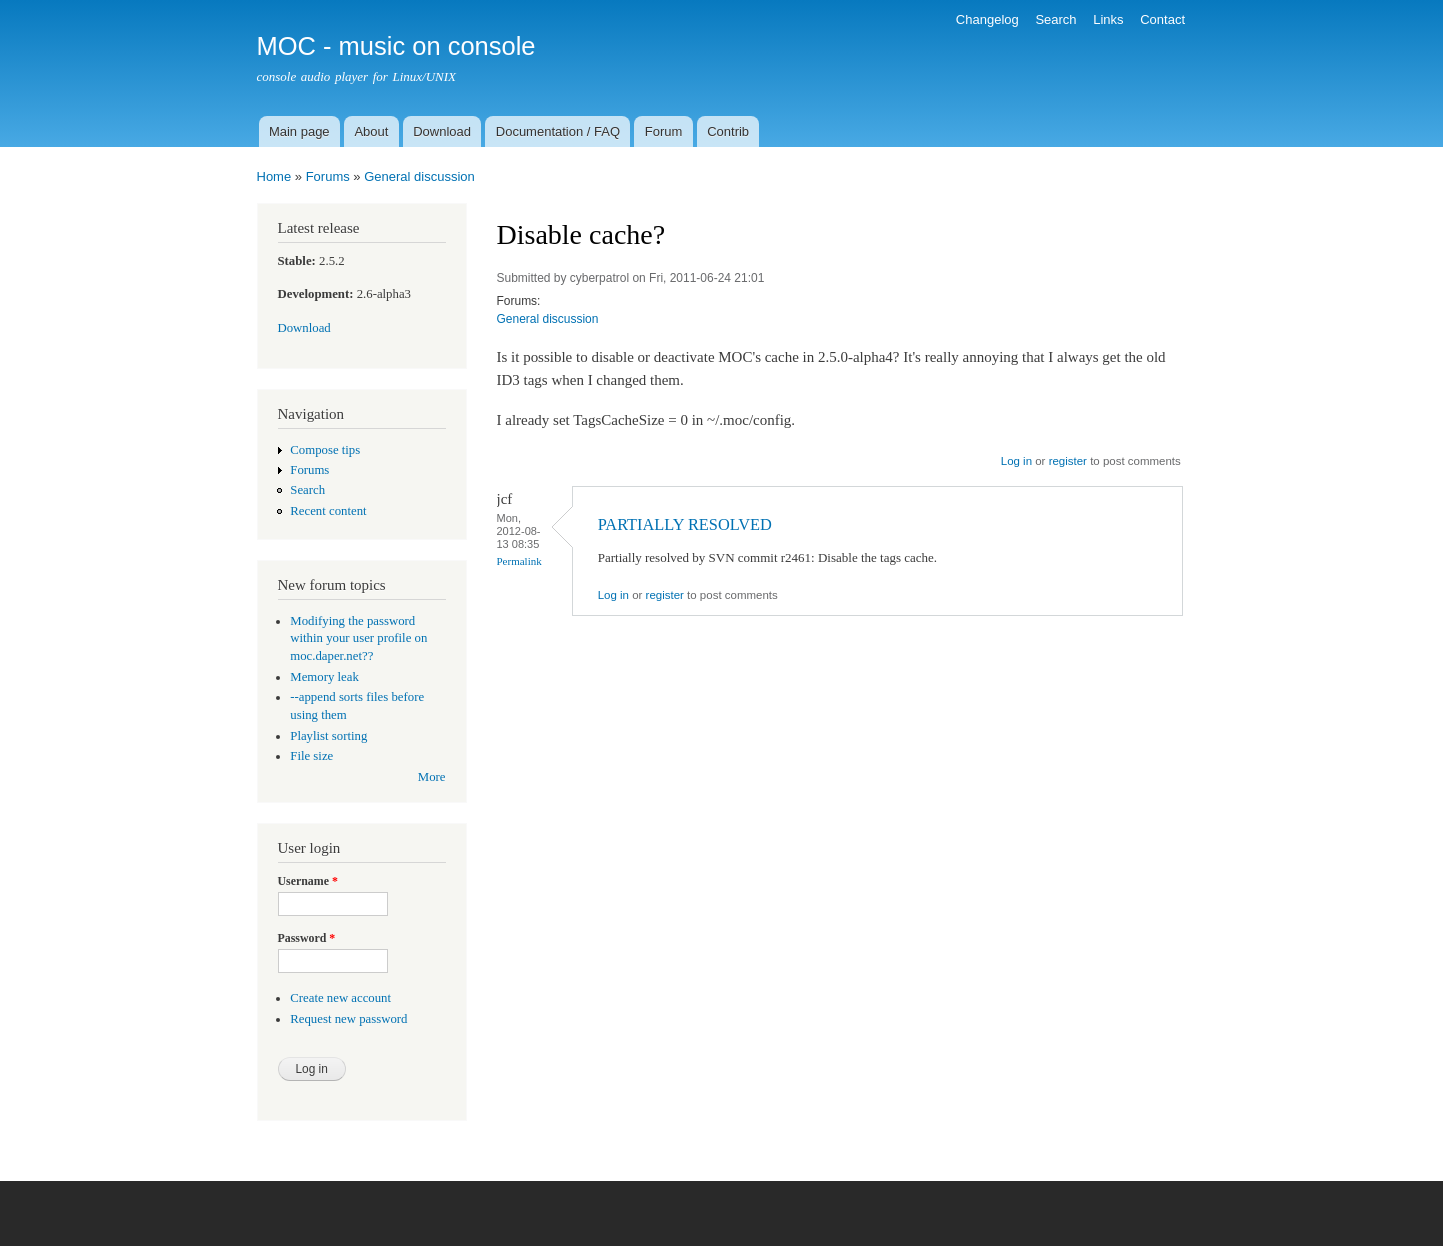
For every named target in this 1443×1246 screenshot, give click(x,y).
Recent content (328, 511)
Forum (664, 131)
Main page (299, 131)
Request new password (348, 1019)
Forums (328, 176)
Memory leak (324, 677)
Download (442, 131)
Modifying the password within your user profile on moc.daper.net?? (358, 639)
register (1068, 461)
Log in (1016, 461)
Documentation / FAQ (558, 131)
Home (274, 176)
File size (311, 756)
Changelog (987, 19)
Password (307, 938)
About (371, 131)
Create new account (340, 998)
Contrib (728, 131)
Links (1108, 19)
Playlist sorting (328, 736)
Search (1055, 19)
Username (308, 881)
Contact (1162, 19)
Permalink (519, 561)
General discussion (419, 176)
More (432, 777)
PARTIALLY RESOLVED (685, 524)
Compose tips (325, 450)
